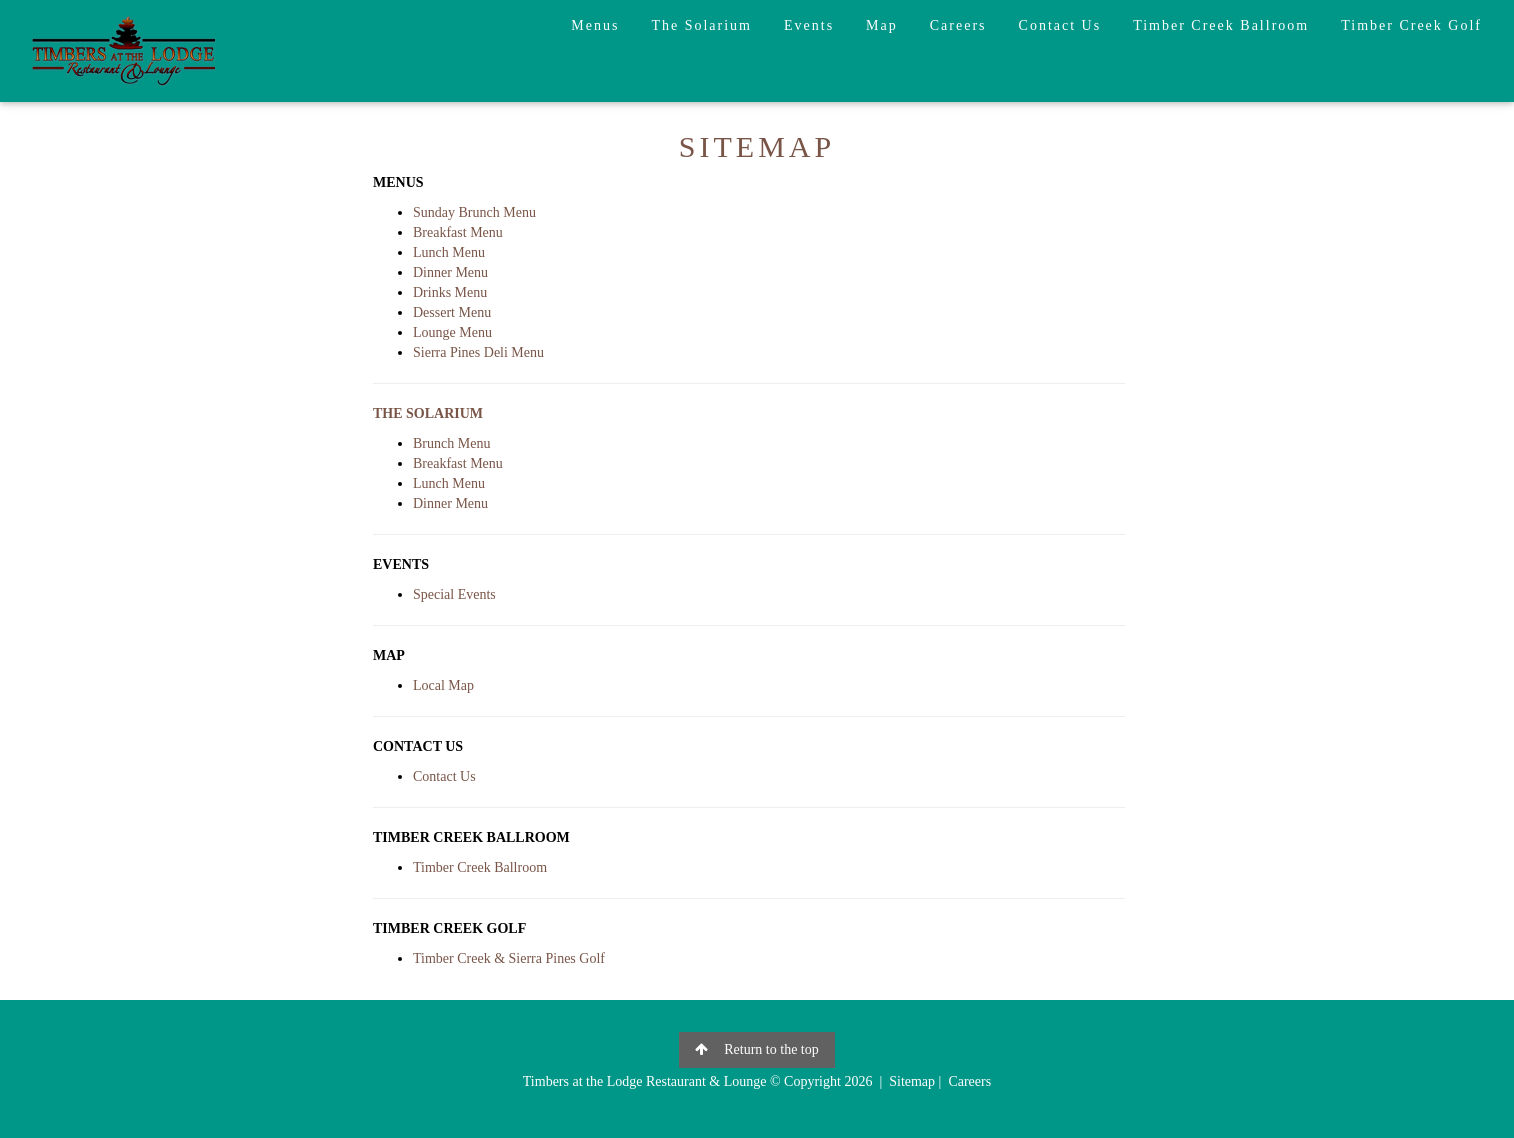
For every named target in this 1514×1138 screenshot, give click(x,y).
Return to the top (757, 1049)
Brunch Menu (451, 443)
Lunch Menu (449, 252)
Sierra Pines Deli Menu (478, 352)
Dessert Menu (452, 312)
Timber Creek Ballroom (1221, 25)
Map (882, 25)
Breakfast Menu (458, 232)
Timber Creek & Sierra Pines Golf (509, 958)
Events (809, 25)
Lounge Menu (452, 332)
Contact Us (1060, 25)
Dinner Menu (450, 272)
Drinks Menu (450, 292)
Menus (595, 25)
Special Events (454, 594)
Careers (958, 25)
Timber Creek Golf (1411, 25)
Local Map (443, 685)
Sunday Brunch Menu (474, 212)
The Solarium (701, 25)
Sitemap (912, 1081)
